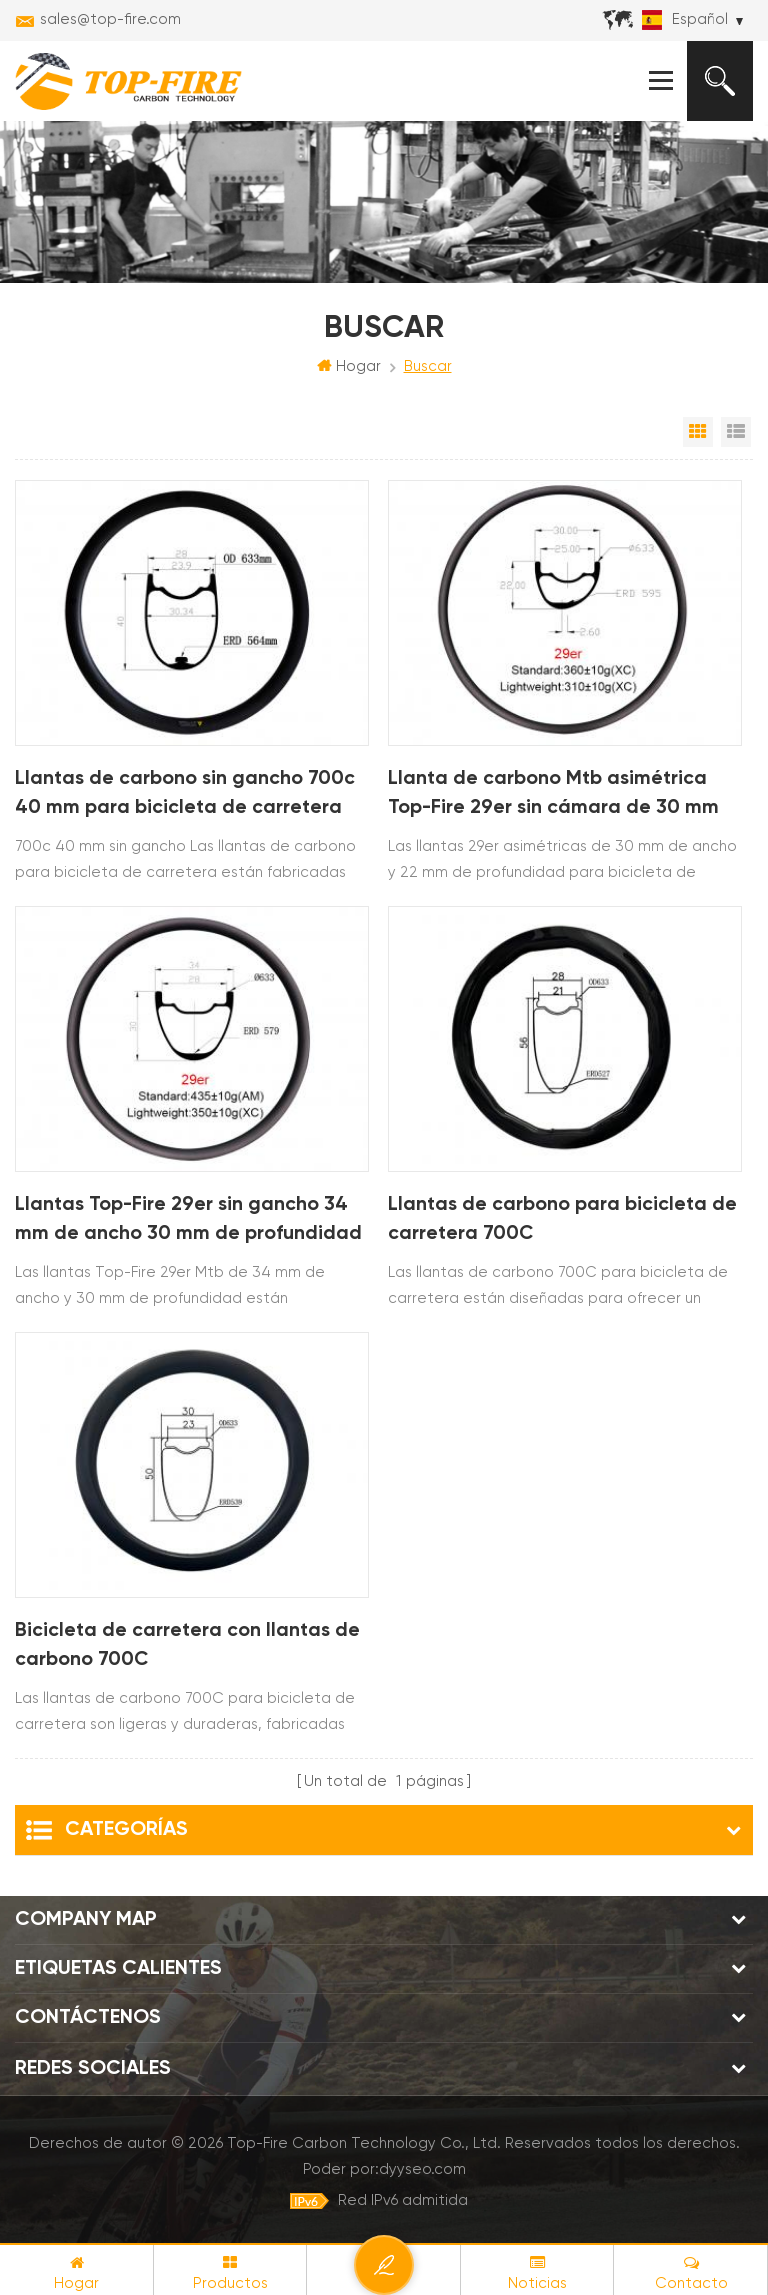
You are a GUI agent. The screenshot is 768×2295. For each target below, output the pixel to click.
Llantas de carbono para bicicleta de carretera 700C (564, 1221)
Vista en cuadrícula (698, 433)
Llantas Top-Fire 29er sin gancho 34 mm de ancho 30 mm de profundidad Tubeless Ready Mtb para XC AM (190, 1223)
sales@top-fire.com (110, 19)
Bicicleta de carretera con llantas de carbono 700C (190, 1646)
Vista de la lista (736, 433)
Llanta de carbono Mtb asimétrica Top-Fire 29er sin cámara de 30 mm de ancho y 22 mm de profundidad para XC (554, 797)
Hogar (349, 367)
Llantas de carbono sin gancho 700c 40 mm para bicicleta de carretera (188, 795)
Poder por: (384, 2169)
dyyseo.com (422, 2169)
